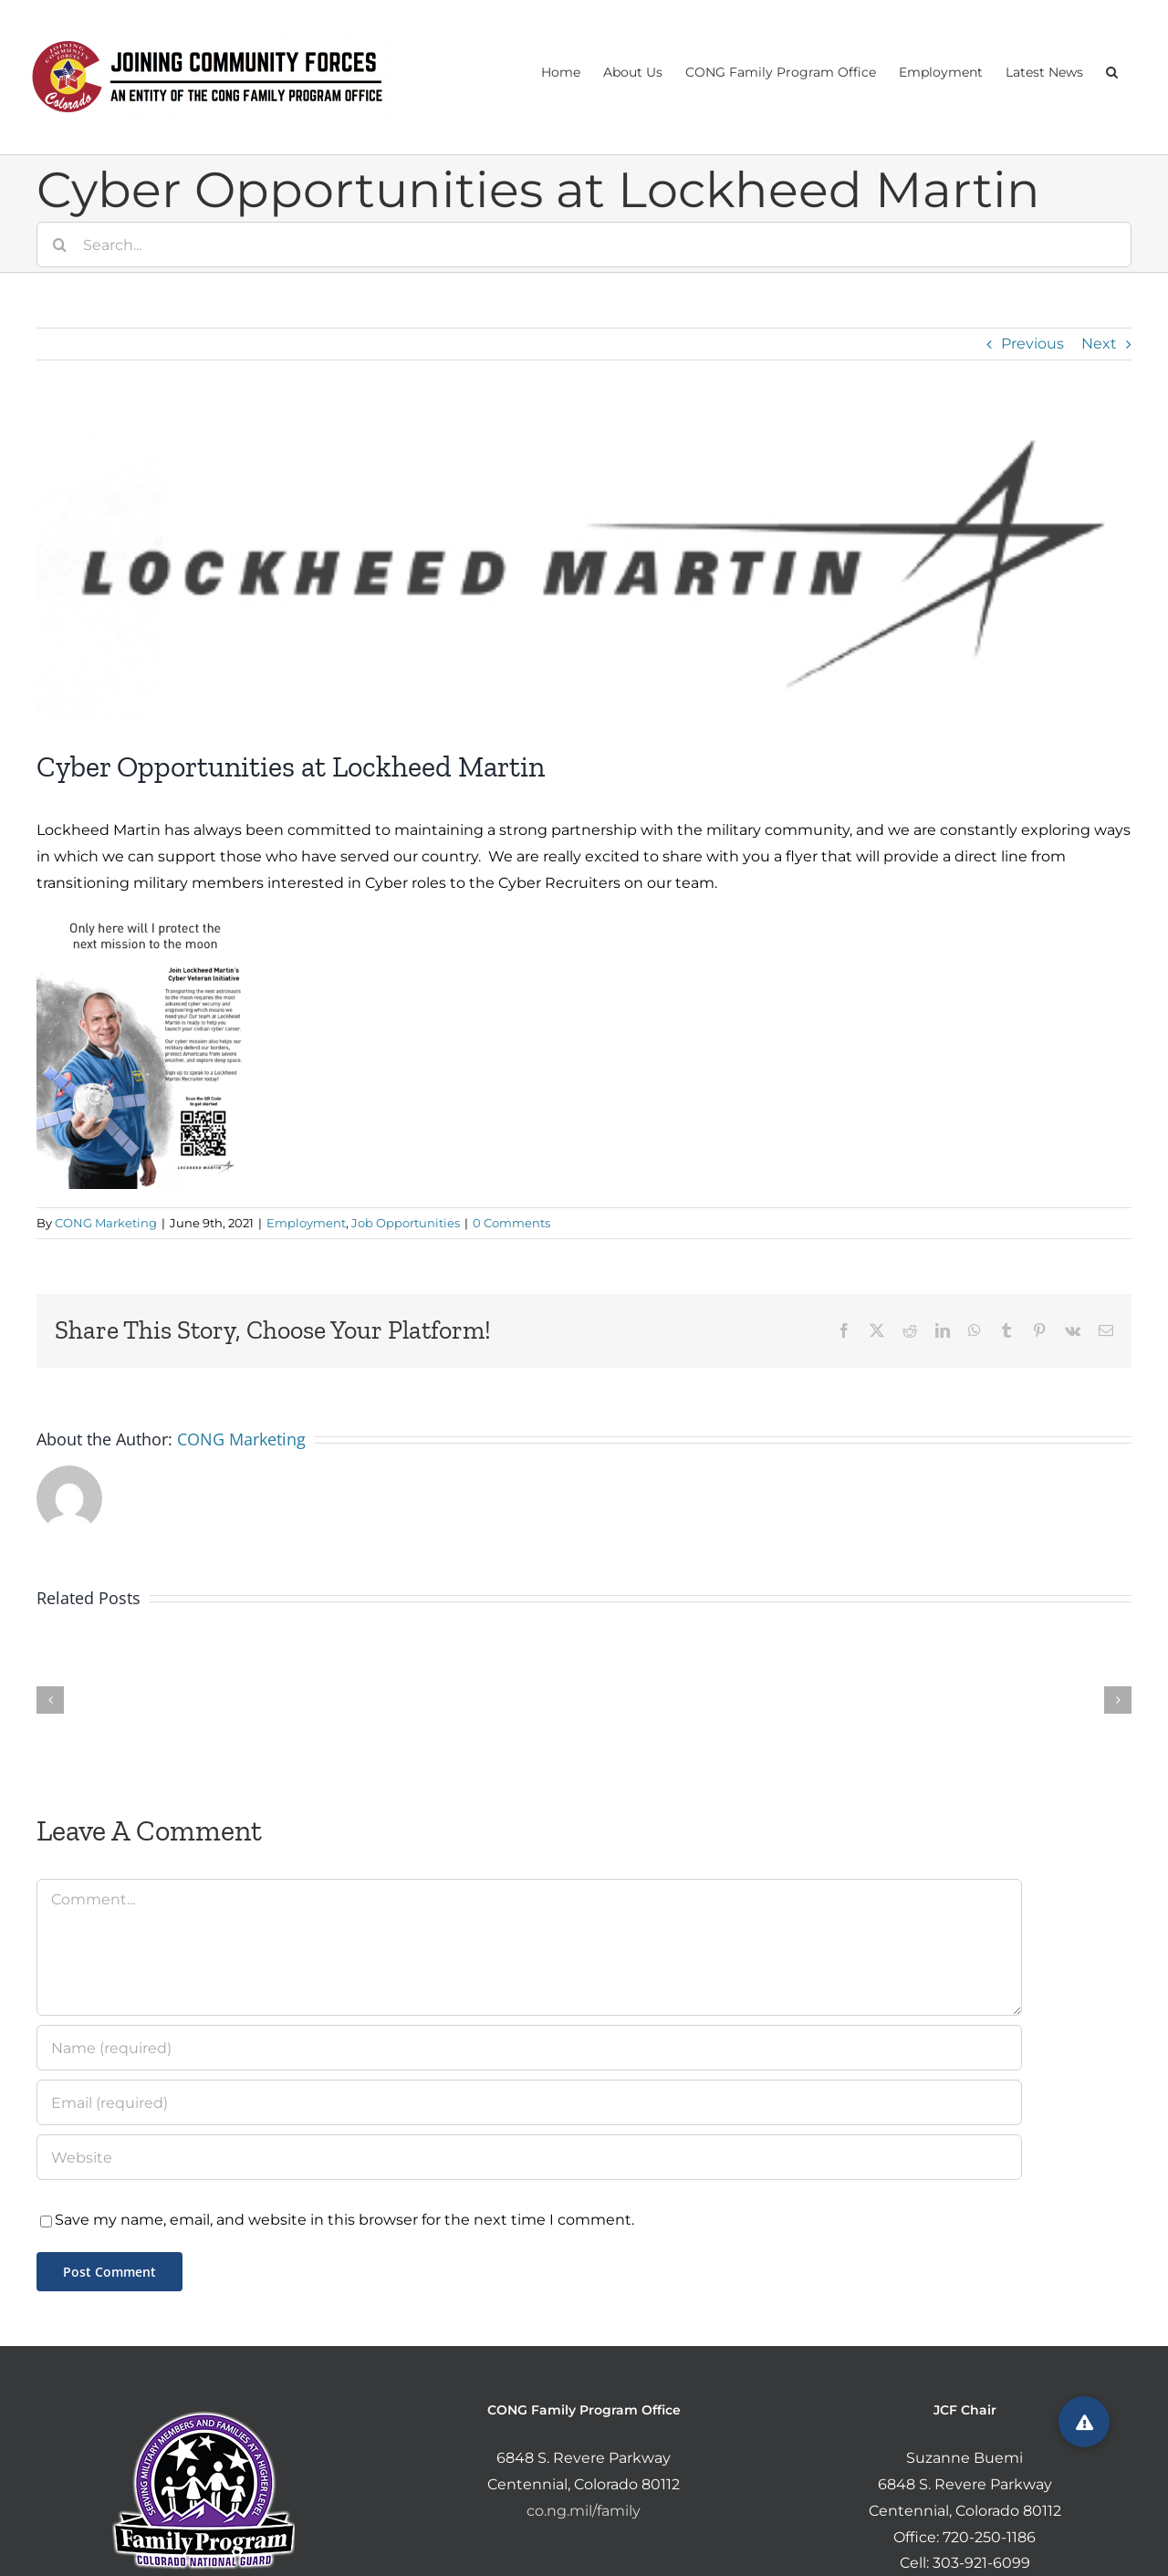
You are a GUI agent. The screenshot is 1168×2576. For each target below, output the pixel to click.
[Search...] (584, 244)
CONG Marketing (106, 1222)
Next (1099, 343)
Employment (306, 1222)
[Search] (59, 244)
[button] (1112, 70)
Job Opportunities (405, 1222)
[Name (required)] (529, 2047)
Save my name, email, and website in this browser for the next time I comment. (344, 2219)
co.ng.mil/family (584, 2510)
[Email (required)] (529, 2102)
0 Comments (511, 1222)
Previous (1032, 343)
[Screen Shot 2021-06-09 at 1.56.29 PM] (584, 568)
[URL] (529, 2157)
